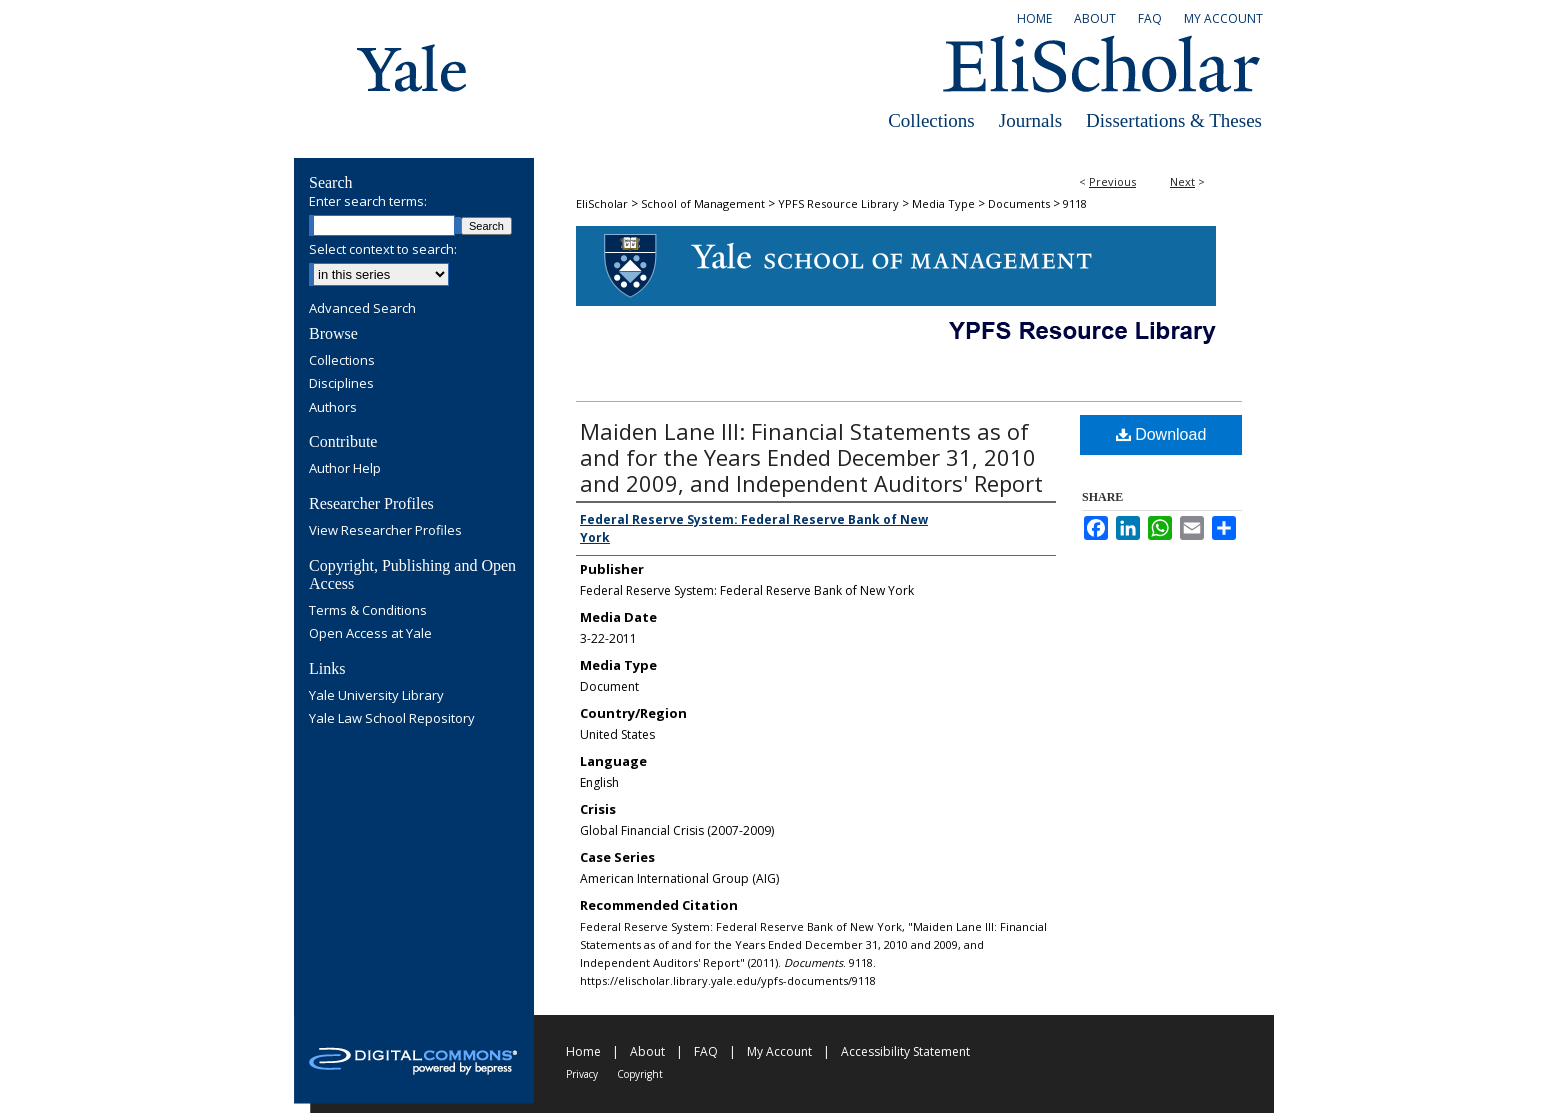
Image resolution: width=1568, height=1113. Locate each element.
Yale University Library (376, 696)
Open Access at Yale (370, 634)
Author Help (345, 469)
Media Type (943, 203)
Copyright (640, 1074)
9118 (1075, 203)
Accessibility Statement (905, 1051)
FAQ (706, 1051)
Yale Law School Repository (392, 719)
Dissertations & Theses (1174, 120)
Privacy (582, 1074)
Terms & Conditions (368, 611)
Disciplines (341, 384)
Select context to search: (383, 249)
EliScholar (602, 203)
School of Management (703, 203)
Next (1182, 181)
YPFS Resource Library (838, 203)
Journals (1030, 120)
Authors (333, 408)
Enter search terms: (368, 201)
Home (583, 1051)
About (647, 1051)
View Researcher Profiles (385, 531)
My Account (779, 1051)
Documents (1019, 203)
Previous (1112, 181)
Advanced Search (362, 308)
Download (1161, 434)
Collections (931, 120)
